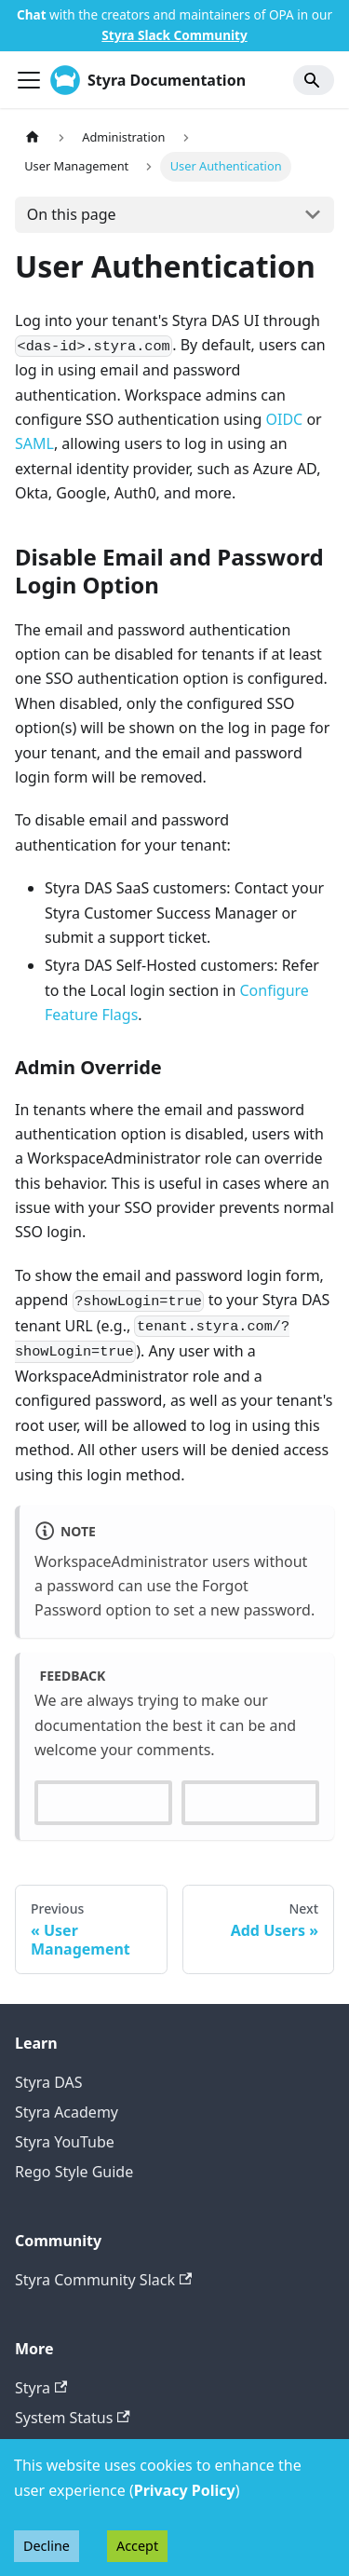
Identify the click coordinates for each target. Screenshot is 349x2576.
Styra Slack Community (174, 35)
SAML (34, 443)
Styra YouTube (64, 2142)
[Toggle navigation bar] (29, 80)
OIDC (284, 419)
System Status (72, 2417)
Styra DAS (49, 2082)
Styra (41, 2388)
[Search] (313, 80)
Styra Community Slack (103, 2279)
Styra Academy (66, 2112)
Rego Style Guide (74, 2171)
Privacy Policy (184, 2490)
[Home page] (32, 137)
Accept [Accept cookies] (137, 2546)
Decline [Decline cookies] (46, 2546)
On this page (71, 214)
